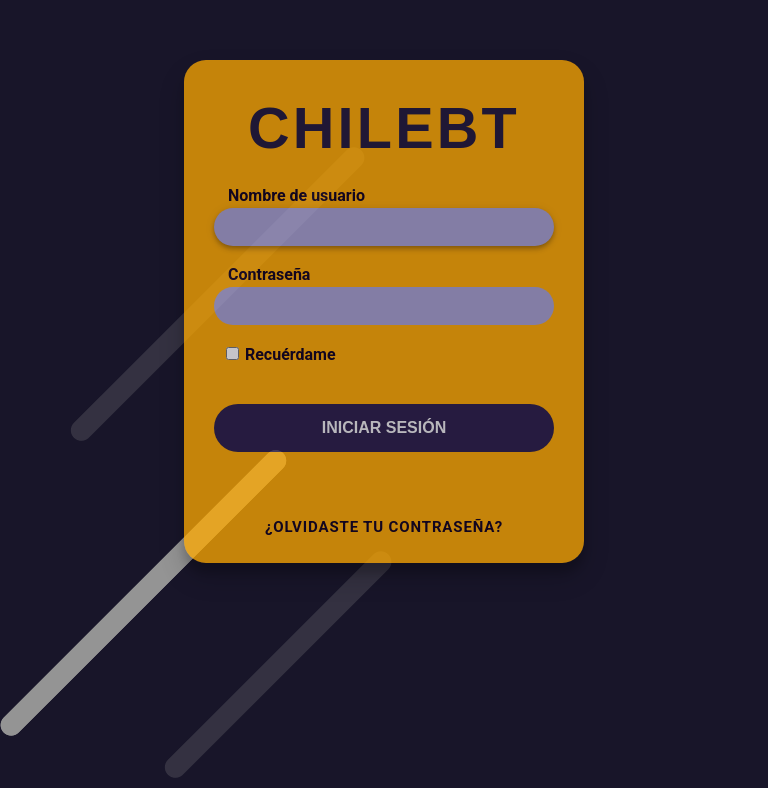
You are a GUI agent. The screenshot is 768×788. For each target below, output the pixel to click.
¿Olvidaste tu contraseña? (384, 527)
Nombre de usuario (296, 195)
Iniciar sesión (384, 427)
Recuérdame (290, 354)
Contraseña (269, 274)
